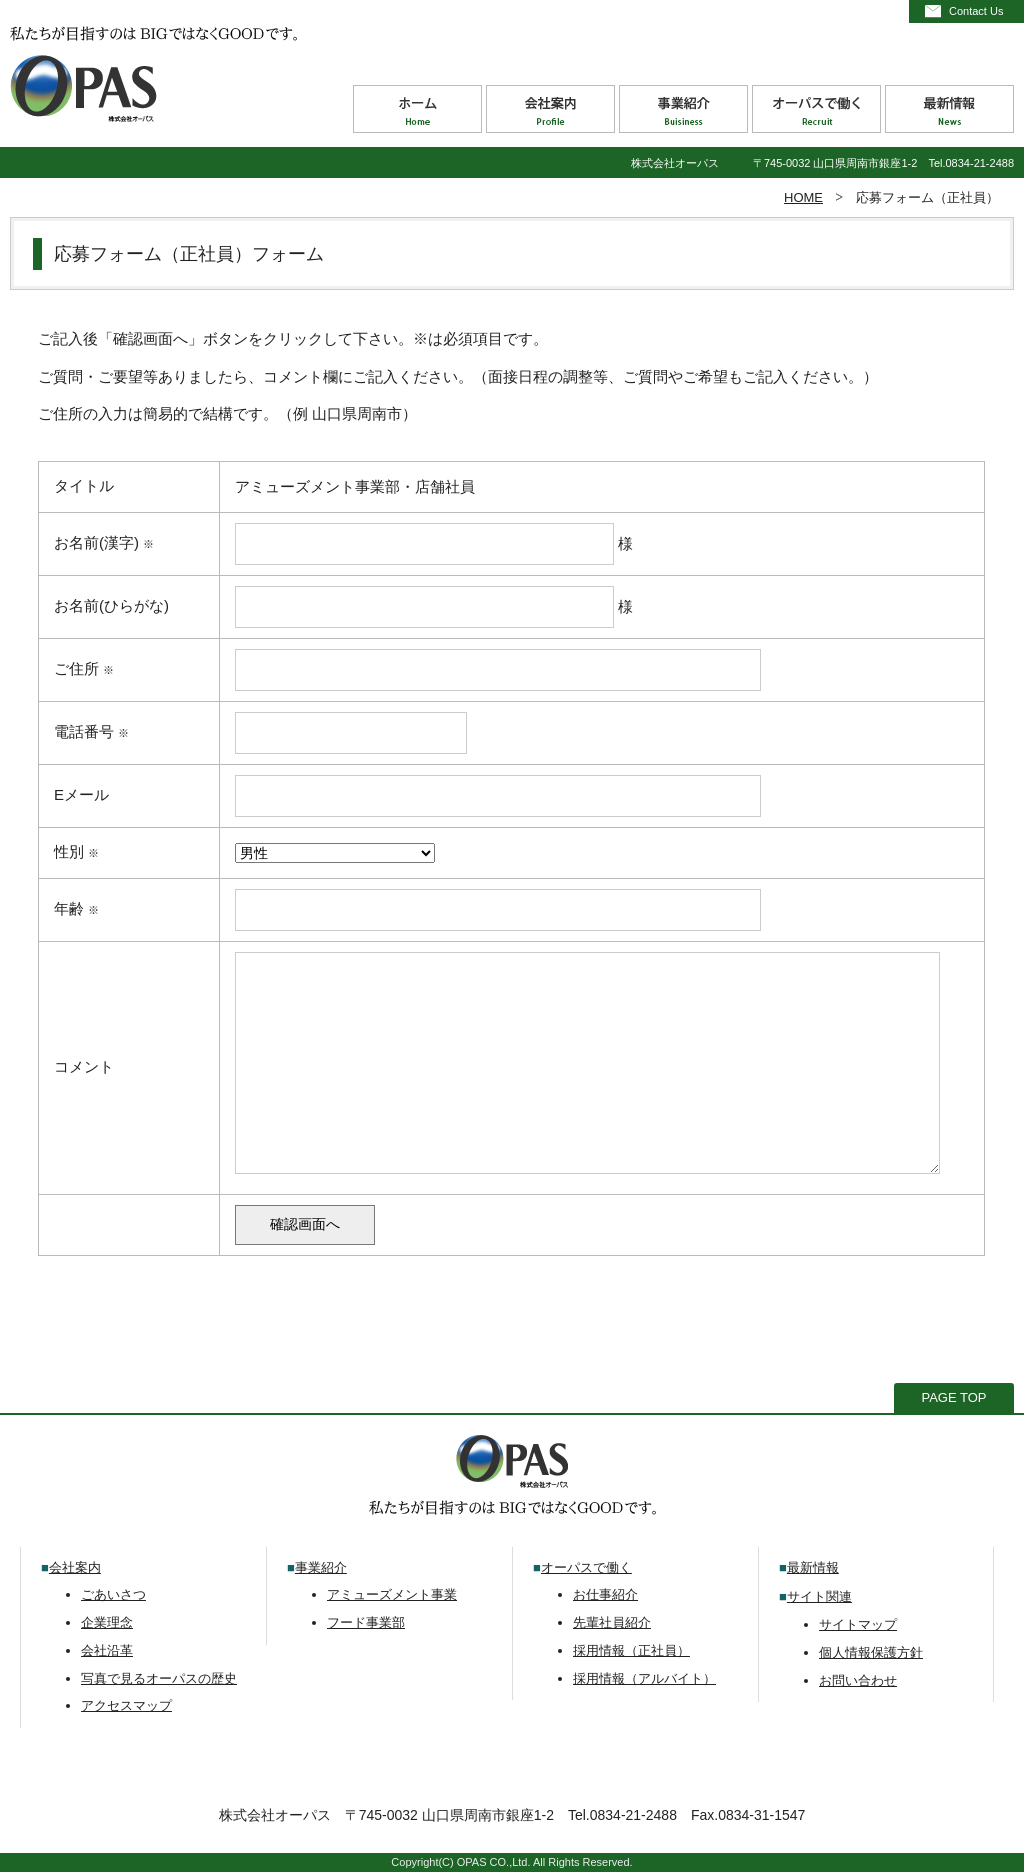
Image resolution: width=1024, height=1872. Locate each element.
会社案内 (75, 1567)
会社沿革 (107, 1650)
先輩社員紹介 (612, 1622)
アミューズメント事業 (392, 1594)
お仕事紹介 (605, 1594)
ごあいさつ (113, 1594)
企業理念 (107, 1622)
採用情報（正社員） (631, 1650)
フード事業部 (366, 1622)
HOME (803, 197)
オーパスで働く (586, 1567)
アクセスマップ (126, 1705)
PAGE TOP (953, 1397)
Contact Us (976, 11)
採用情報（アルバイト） (644, 1678)
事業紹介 (321, 1567)
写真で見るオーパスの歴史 (159, 1678)
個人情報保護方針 (871, 1652)
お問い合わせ (858, 1680)
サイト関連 (819, 1596)
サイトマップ (858, 1624)
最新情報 (813, 1567)
